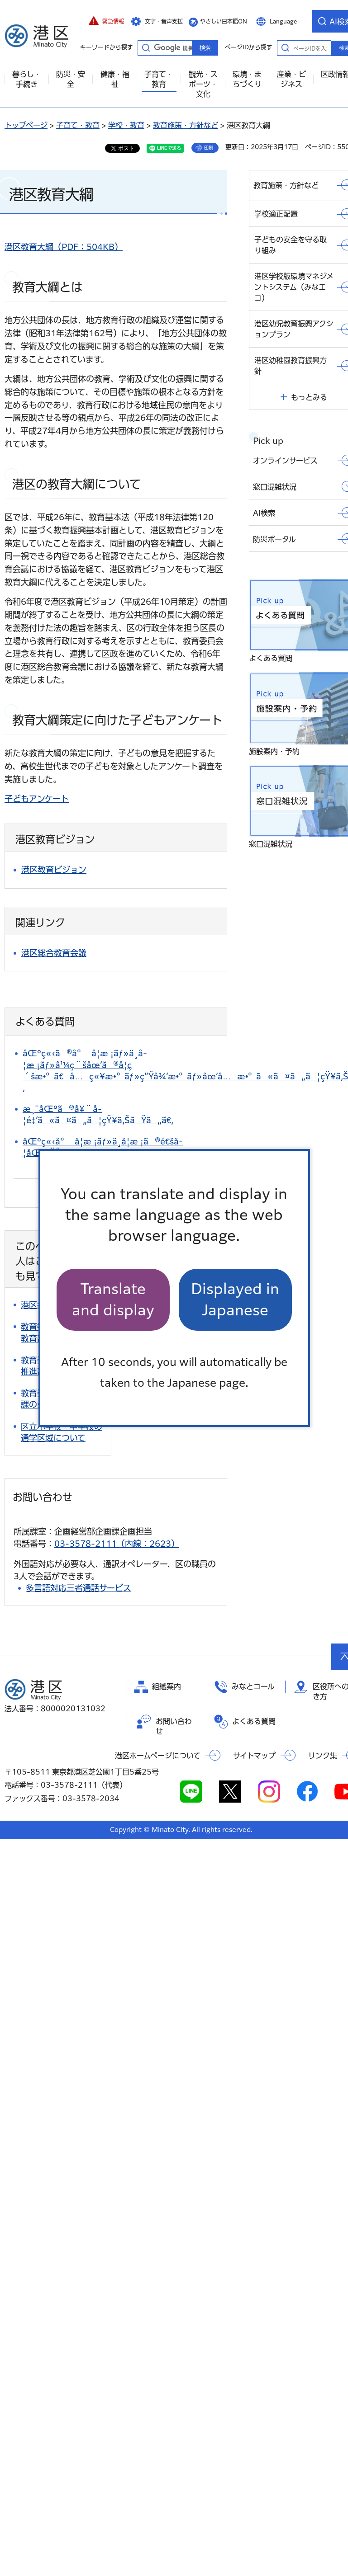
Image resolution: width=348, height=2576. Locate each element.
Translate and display (113, 1299)
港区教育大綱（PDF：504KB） (64, 247)
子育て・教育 (78, 125)
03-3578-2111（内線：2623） (116, 1544)
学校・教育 (126, 125)
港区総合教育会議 (53, 953)
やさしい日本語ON (223, 21)
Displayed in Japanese (235, 1299)
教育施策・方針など (185, 125)
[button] (106, 21)
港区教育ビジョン (53, 870)
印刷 (208, 148)
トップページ (26, 125)
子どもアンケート (37, 799)
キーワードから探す (146, 47)
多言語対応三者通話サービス (78, 1588)
